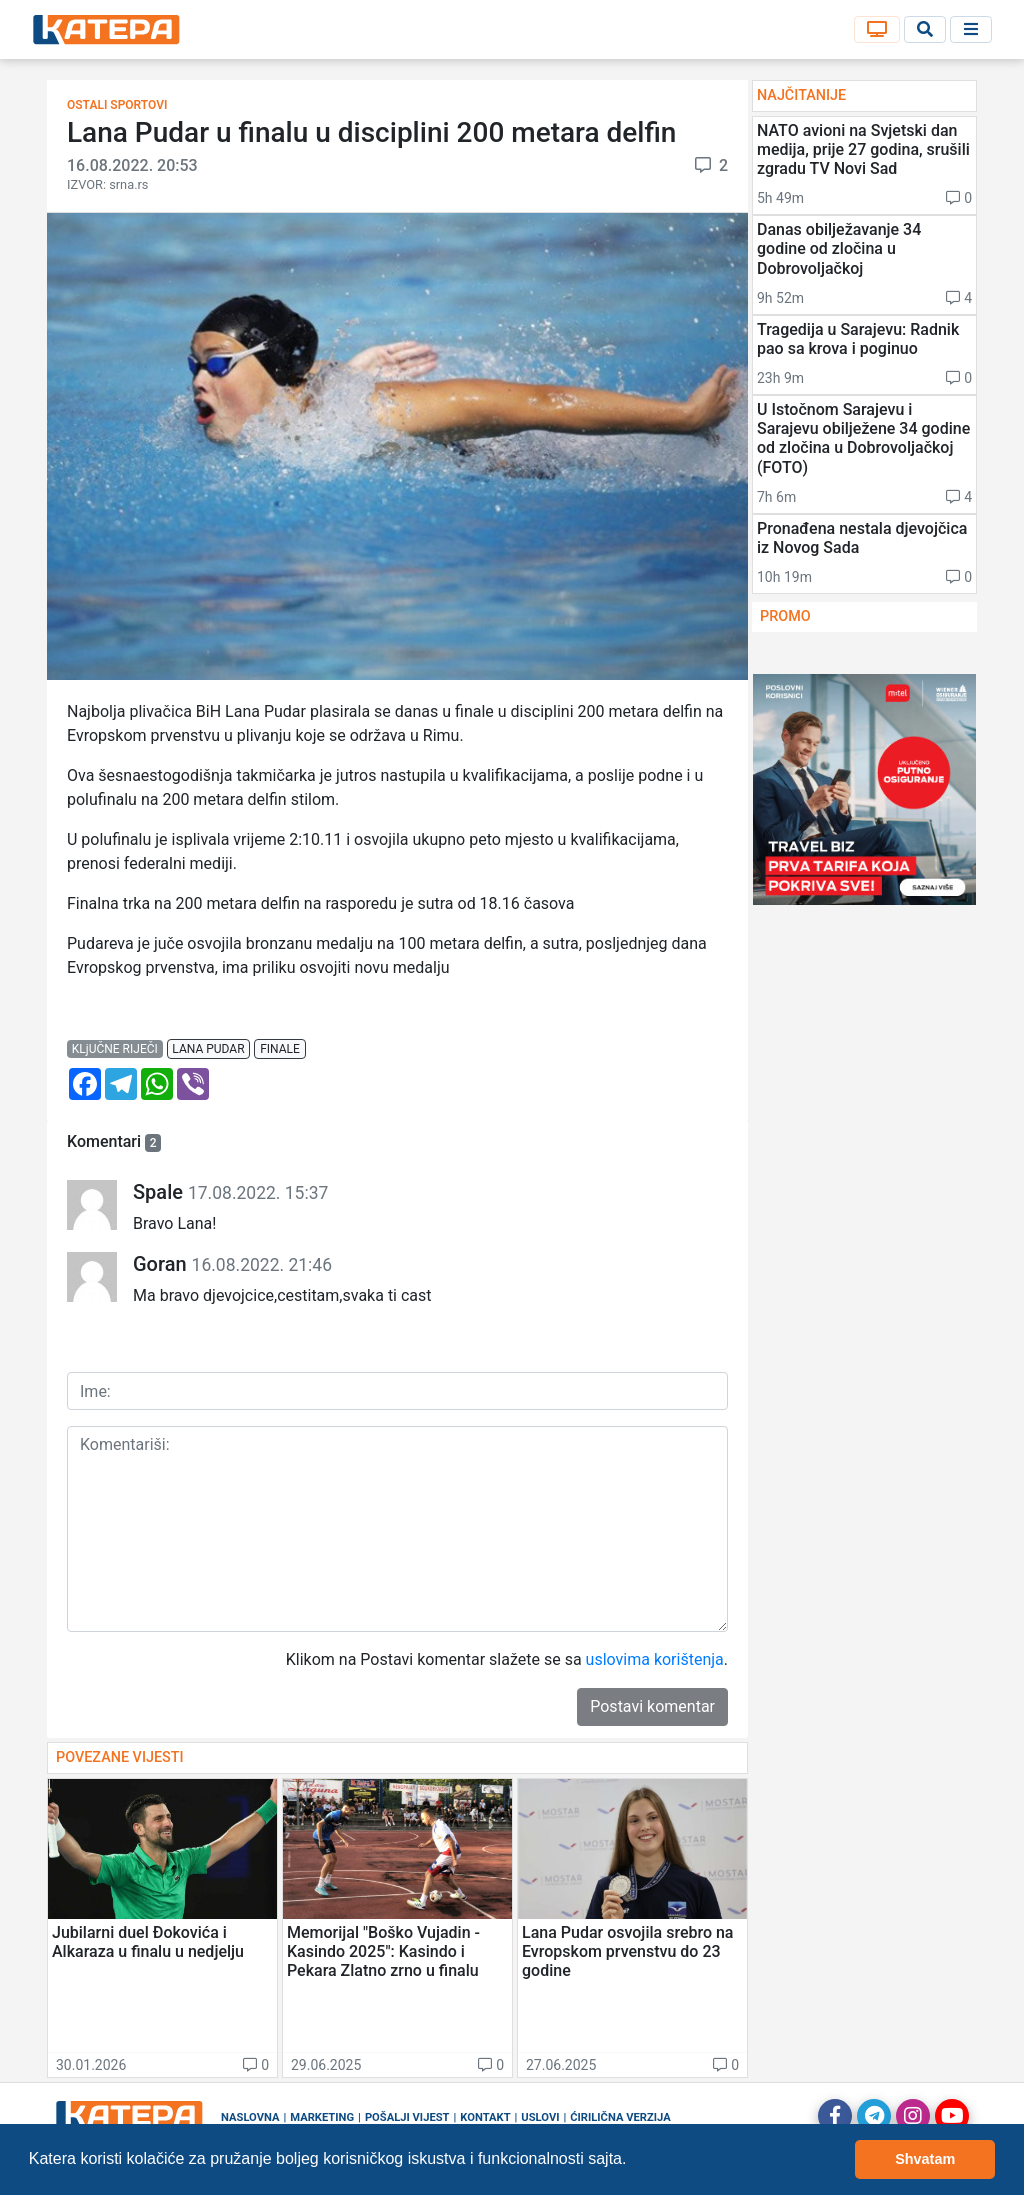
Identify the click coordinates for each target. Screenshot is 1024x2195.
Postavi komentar (652, 1706)
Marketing (322, 2117)
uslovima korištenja (655, 1659)
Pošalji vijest (407, 2117)
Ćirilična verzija (620, 2117)
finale (280, 1049)
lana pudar (208, 1049)
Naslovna (250, 2117)
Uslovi (540, 2117)
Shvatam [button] (925, 2159)
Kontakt (485, 2117)
